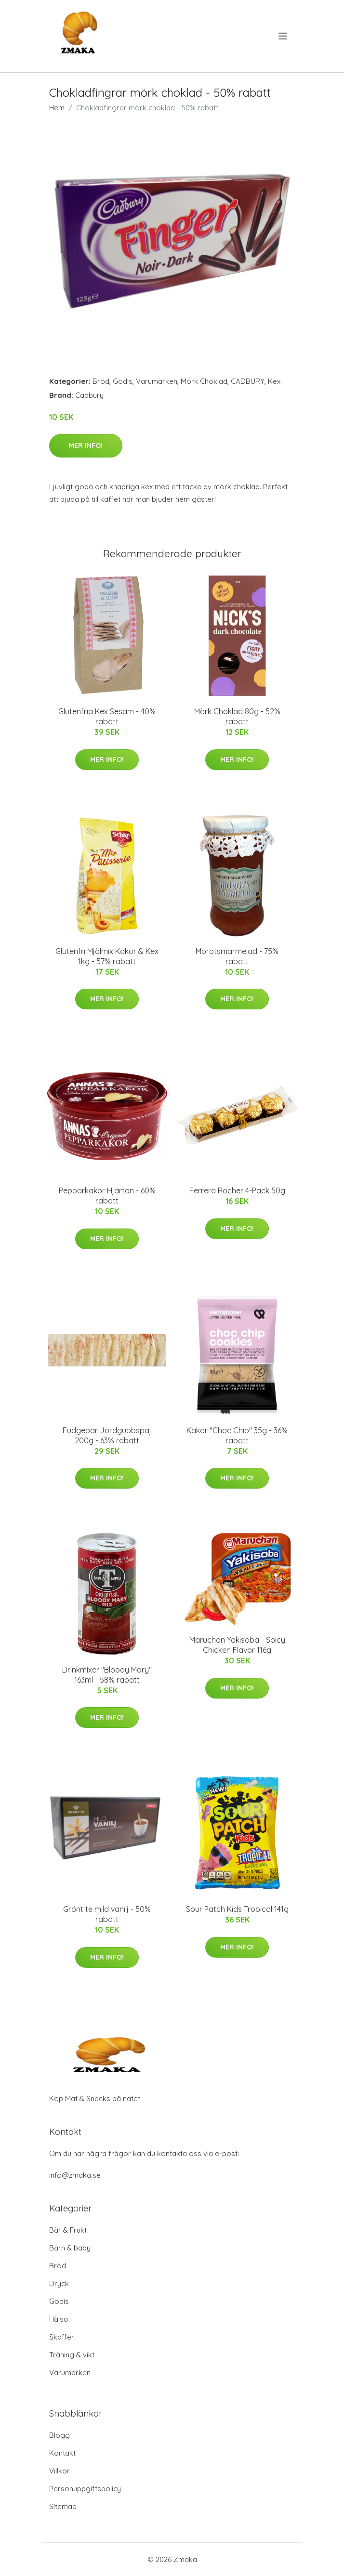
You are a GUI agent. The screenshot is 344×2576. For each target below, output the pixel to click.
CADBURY (248, 381)
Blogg (59, 2435)
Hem (57, 107)
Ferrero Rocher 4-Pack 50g (237, 1190)
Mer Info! (86, 445)
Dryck (59, 2283)
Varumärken (156, 381)
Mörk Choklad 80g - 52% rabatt (237, 716)
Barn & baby (70, 2247)
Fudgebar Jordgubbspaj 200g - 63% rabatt (107, 1435)
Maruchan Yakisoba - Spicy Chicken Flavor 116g (237, 1645)
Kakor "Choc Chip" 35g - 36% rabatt (237, 1435)
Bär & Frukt (68, 2230)
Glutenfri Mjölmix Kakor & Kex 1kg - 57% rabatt (107, 956)
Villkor (59, 2470)
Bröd (101, 381)
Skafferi (62, 2336)
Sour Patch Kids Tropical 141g (237, 1909)
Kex (274, 381)
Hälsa (58, 2319)
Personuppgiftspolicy (85, 2488)
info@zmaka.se (75, 2175)
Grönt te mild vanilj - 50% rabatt (107, 1914)
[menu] (283, 36)
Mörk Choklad (204, 381)
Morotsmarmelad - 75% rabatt (237, 956)
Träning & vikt (71, 2354)
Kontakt (62, 2453)
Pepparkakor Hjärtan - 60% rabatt (107, 1195)
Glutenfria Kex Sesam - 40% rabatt (107, 716)
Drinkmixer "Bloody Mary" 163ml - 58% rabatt (107, 1675)
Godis (122, 381)
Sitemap (63, 2506)
